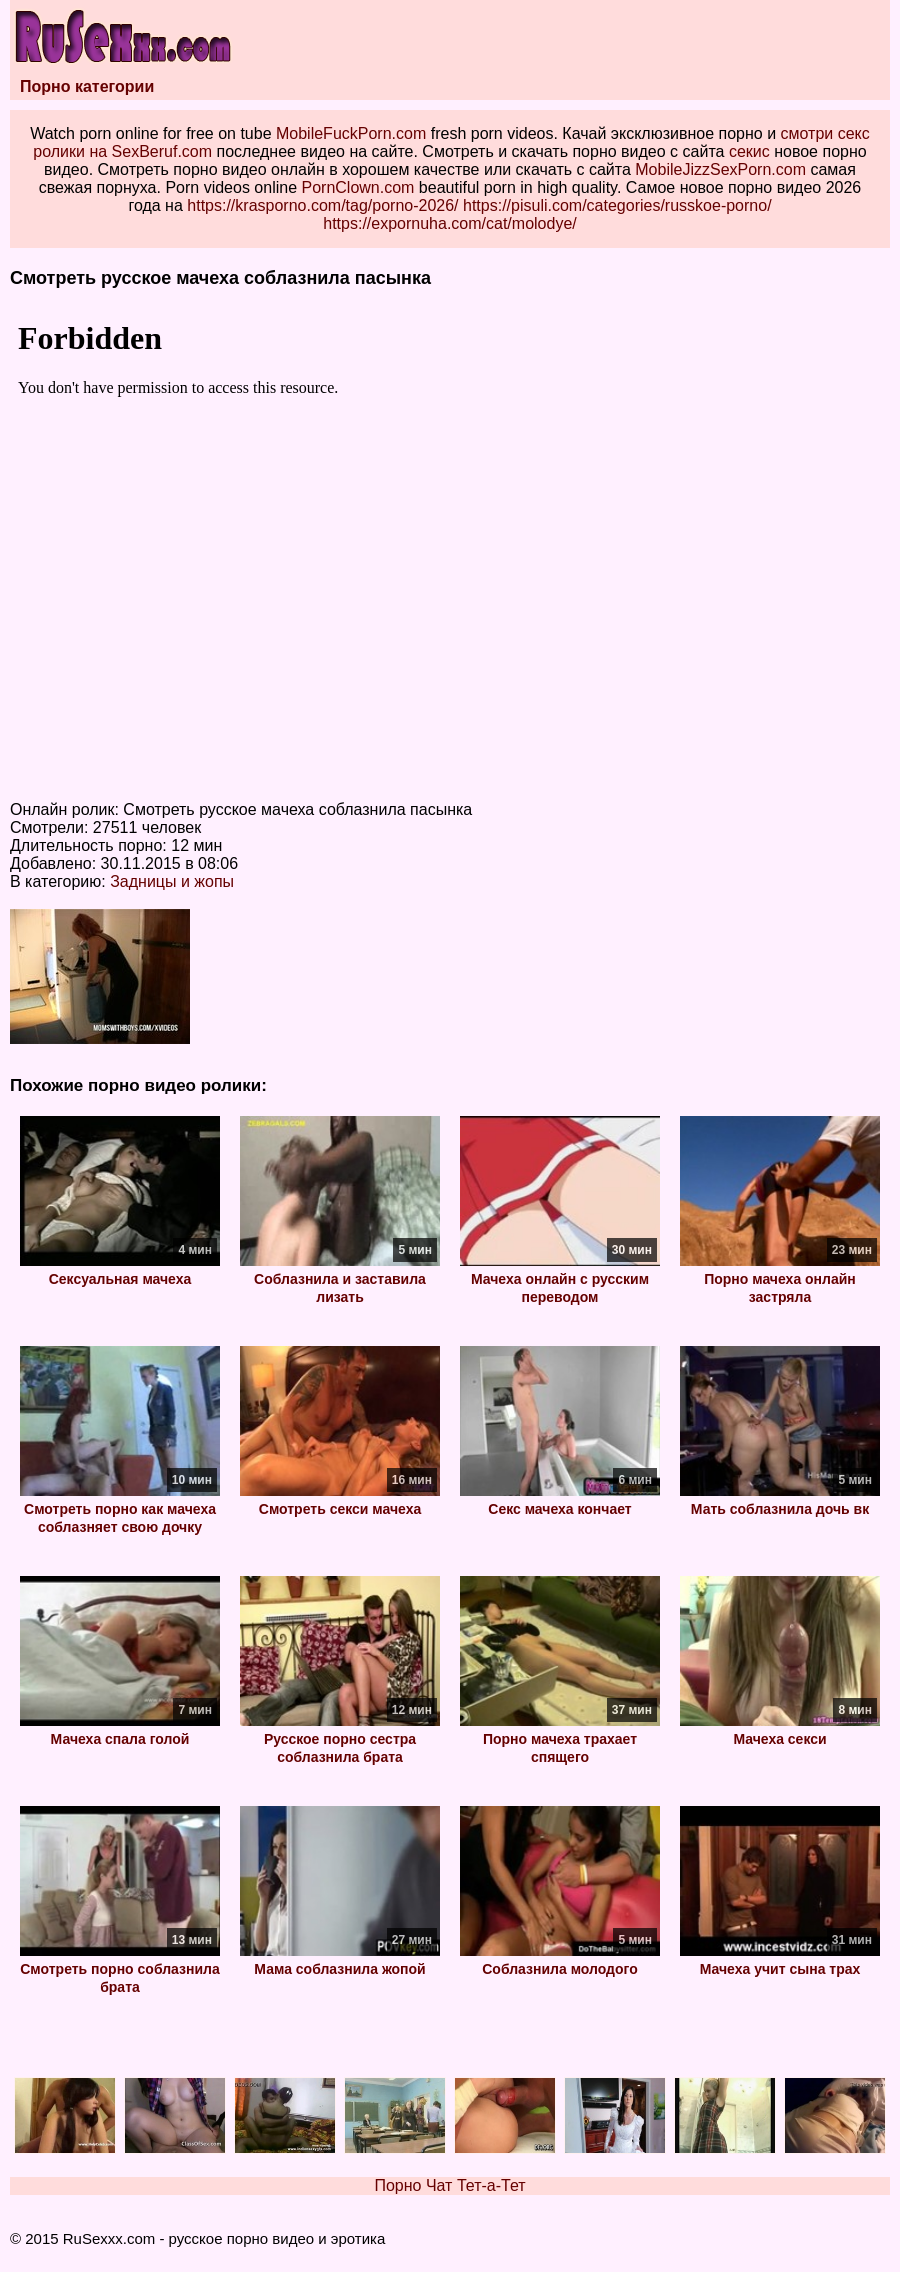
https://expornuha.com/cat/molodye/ (449, 223)
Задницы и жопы (172, 881)
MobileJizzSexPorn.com (720, 169)
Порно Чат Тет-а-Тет (449, 2185)
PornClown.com (357, 187)
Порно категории (87, 86)
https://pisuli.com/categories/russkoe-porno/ (617, 205)
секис (749, 151)
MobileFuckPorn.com (351, 133)
